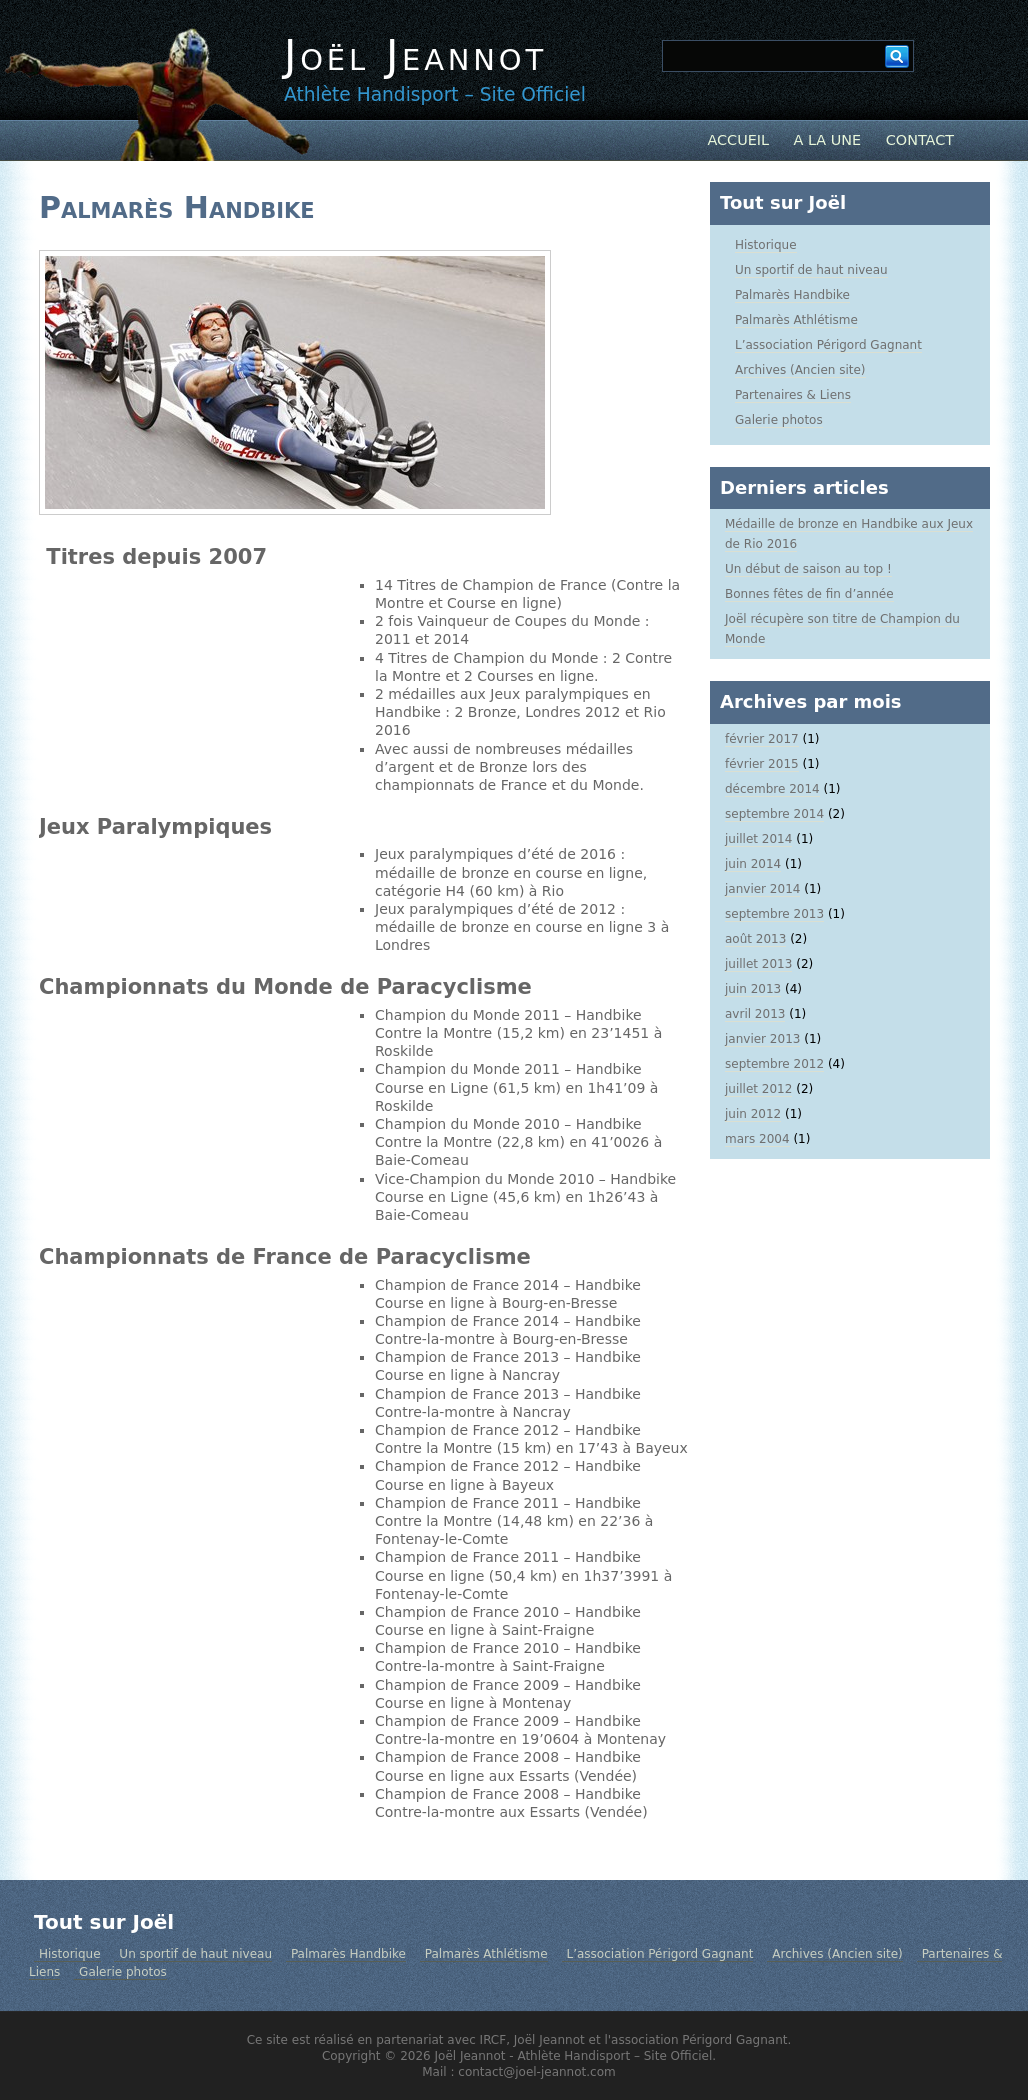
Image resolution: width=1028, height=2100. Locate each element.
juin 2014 (753, 864)
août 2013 (755, 939)
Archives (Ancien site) (800, 370)
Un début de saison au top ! (808, 569)
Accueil (738, 140)
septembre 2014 (774, 814)
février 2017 (762, 739)
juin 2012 (753, 1114)
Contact (920, 140)
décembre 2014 (772, 789)
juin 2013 (753, 989)
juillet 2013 (758, 964)
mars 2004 (757, 1139)
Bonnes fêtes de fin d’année (809, 594)
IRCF (493, 2040)
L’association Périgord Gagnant (828, 345)
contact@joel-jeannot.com (536, 2072)
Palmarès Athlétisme (796, 320)
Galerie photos (779, 420)
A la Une (828, 140)
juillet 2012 (758, 1089)
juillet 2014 (758, 839)
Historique (766, 245)
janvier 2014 (762, 889)
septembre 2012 (774, 1064)
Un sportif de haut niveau (811, 270)
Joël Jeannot (415, 55)
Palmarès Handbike (177, 207)
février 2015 (762, 764)
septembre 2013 (774, 914)
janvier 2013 (762, 1039)
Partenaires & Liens (793, 395)
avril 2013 (755, 1014)
